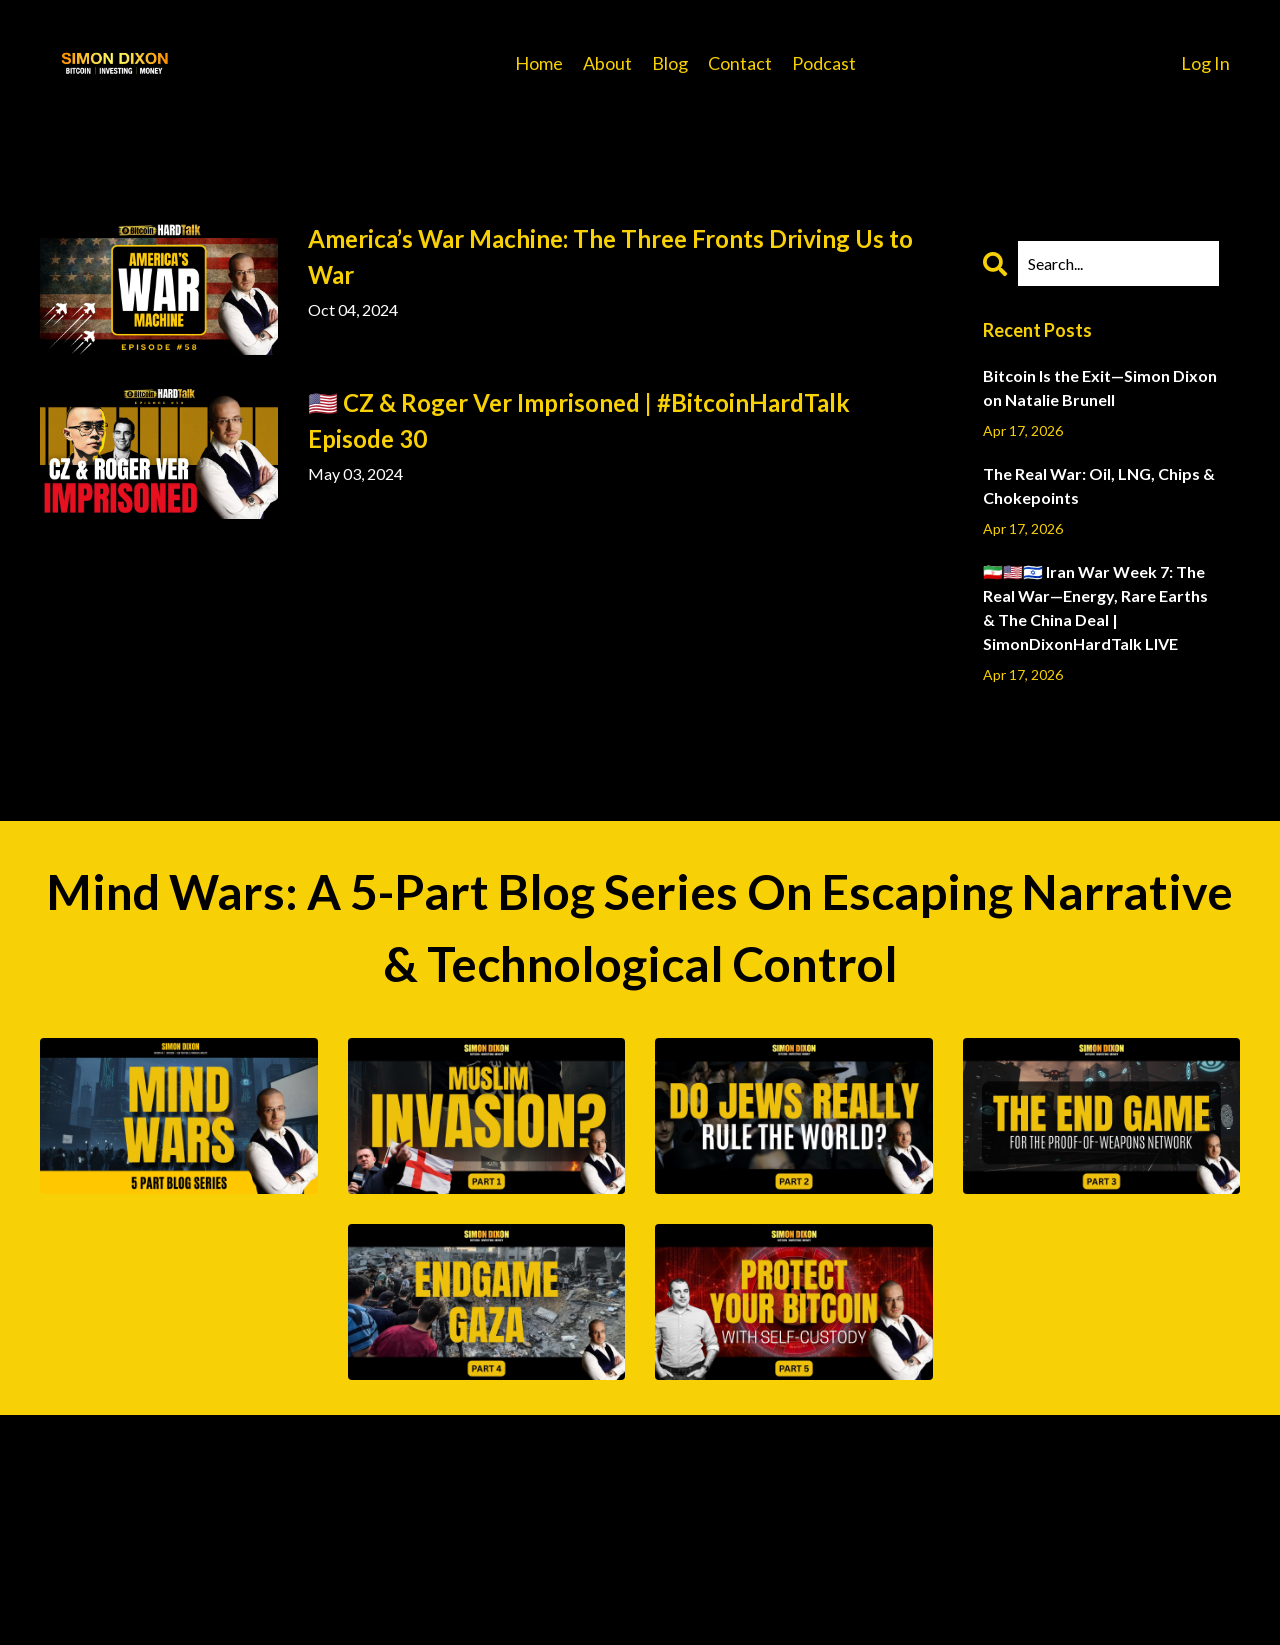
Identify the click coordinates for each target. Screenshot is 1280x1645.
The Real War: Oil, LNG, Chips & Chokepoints (1099, 485)
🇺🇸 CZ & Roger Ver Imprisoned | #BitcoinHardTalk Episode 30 (579, 420)
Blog (670, 63)
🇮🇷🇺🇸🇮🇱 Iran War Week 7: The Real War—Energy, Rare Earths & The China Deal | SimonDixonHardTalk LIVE (1095, 607)
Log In (1205, 63)
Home (539, 63)
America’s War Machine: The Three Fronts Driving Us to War (610, 256)
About (607, 63)
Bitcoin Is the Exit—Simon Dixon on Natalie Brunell (1100, 387)
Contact (740, 63)
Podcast (824, 63)
